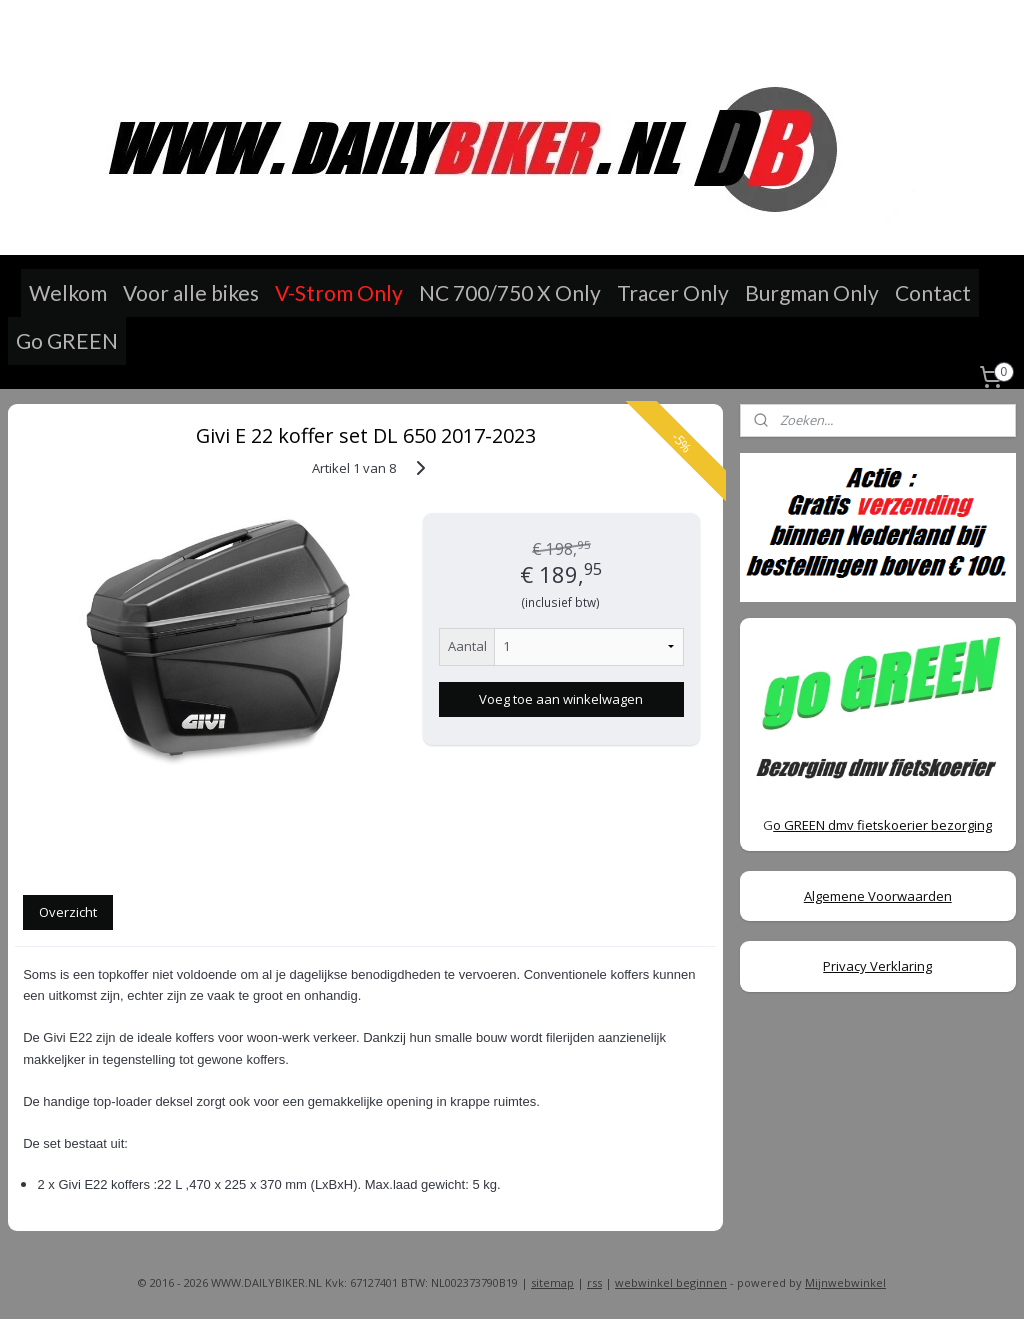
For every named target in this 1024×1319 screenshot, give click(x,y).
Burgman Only (812, 292)
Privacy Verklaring (877, 966)
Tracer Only (673, 292)
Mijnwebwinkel (845, 1282)
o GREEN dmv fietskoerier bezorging (882, 825)
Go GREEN (67, 340)
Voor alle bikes (191, 292)
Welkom (68, 292)
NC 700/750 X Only (510, 292)
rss (594, 1282)
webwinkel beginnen (671, 1282)
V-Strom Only (339, 292)
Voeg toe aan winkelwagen (561, 699)
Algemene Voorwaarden (878, 896)
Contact (933, 292)
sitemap (552, 1282)
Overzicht (68, 912)
